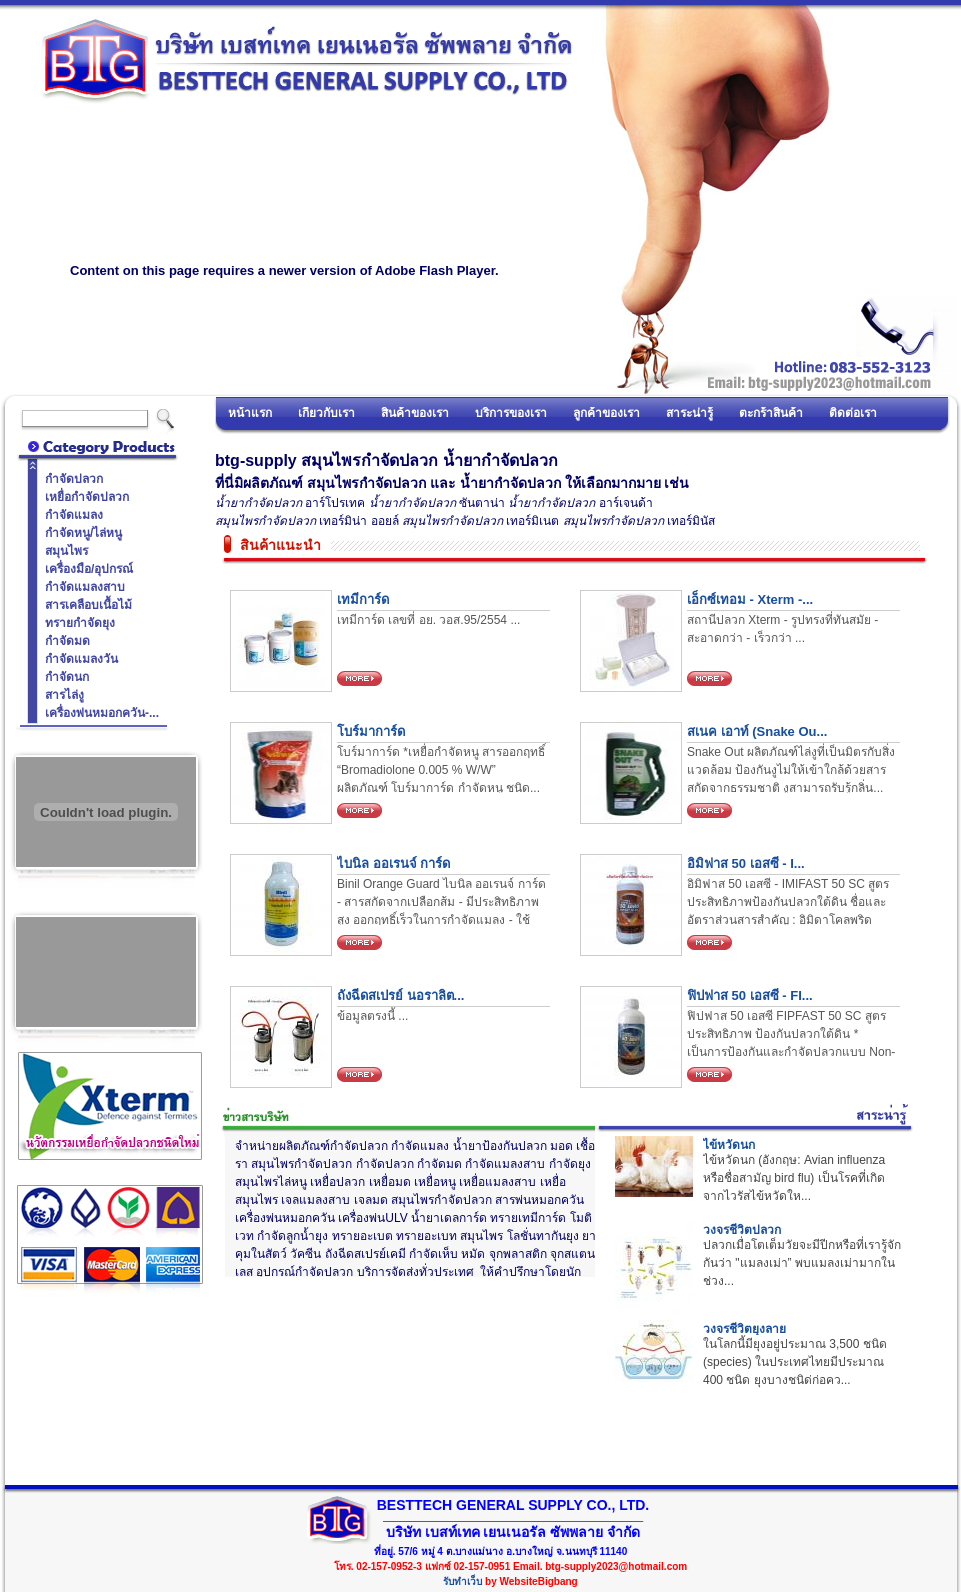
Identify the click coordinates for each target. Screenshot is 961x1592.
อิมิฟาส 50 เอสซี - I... (746, 863)
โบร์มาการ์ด (371, 731)
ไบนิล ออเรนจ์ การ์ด (393, 863)
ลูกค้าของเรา (606, 413)
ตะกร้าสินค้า (771, 413)
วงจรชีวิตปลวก (742, 1230)
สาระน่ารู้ (689, 413)
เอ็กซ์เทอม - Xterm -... (750, 599)
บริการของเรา (511, 413)
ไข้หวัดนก (729, 1145)
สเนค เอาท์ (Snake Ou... (757, 731)
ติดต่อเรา (853, 413)
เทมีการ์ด (363, 599)
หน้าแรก (250, 413)
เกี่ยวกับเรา (326, 413)
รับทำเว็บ (462, 1581)
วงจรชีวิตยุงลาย (744, 1329)
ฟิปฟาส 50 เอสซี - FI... (750, 995)
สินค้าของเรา (415, 413)
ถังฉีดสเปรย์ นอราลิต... (400, 995)
